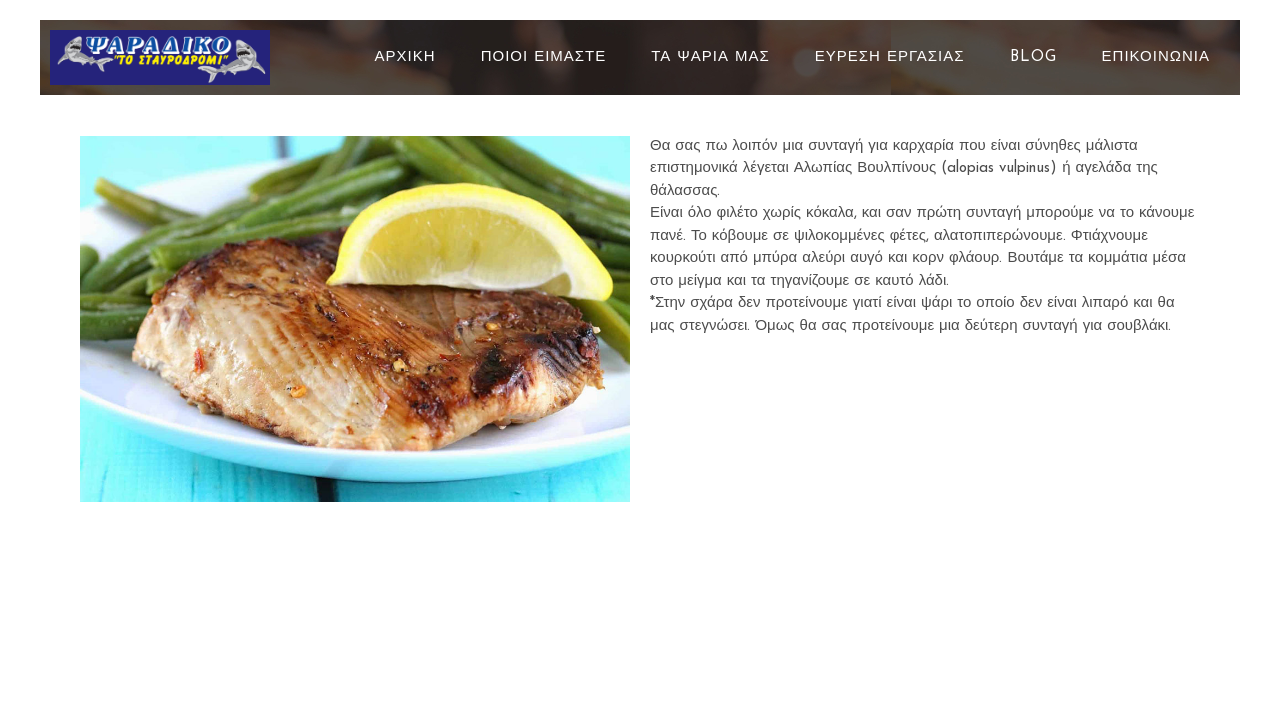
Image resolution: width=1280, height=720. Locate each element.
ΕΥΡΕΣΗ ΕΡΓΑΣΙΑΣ (890, 57)
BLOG (1033, 57)
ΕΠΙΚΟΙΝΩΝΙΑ (1156, 57)
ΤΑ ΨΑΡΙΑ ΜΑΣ (710, 57)
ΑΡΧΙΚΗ (405, 57)
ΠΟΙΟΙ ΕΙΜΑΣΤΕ (544, 57)
